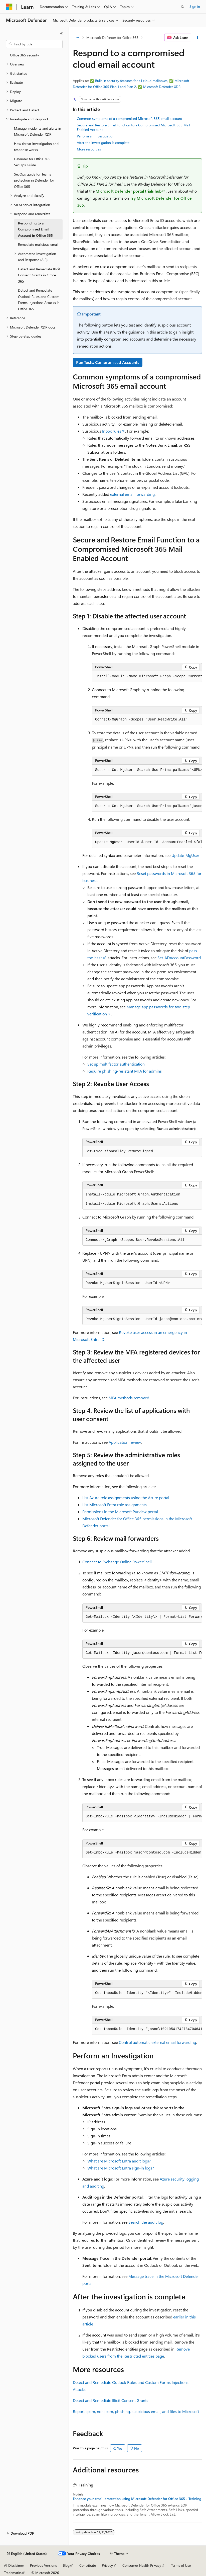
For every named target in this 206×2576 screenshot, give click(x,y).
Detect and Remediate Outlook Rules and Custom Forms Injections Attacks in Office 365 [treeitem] (39, 299)
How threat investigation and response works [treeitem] (36, 146)
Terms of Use (181, 2565)
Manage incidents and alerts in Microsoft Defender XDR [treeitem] (37, 131)
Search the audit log (145, 2222)
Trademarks (13, 2572)
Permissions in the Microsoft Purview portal (120, 1511)
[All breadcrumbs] (77, 38)
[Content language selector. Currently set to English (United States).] (27, 2554)
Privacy (107, 2565)
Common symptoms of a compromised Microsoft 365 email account (129, 118)
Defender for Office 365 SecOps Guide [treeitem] (32, 162)
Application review (125, 1442)
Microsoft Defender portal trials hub (129, 191)
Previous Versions (43, 2565)
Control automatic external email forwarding (157, 2042)
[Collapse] (61, 33)
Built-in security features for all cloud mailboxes (131, 80)
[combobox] (34, 44)
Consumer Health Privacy (141, 2565)
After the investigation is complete (103, 142)
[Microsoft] (9, 7)
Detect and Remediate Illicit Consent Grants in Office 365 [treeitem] (39, 275)
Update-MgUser (185, 855)
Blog (66, 2565)
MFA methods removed (129, 1397)
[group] (147, 676)
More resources (89, 149)
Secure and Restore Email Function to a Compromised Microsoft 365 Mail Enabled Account (133, 127)
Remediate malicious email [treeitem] (38, 244)
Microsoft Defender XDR (161, 86)
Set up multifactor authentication (116, 1064)
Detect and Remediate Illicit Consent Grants (110, 2400)
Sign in (194, 6)
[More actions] (197, 38)
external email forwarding (132, 494)
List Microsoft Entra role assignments (114, 1504)
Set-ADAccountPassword (179, 957)
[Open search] (182, 6)
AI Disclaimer (14, 2565)
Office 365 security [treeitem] (24, 55)
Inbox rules (111, 431)
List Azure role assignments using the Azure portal (125, 1497)
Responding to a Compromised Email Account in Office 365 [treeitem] (35, 229)
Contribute (87, 2565)
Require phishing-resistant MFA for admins (124, 1071)
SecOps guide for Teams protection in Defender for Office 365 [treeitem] (34, 180)
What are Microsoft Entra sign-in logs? (120, 2167)
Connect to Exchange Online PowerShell (117, 1561)
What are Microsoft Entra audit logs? (119, 2160)
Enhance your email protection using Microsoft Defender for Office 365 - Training (137, 2499)
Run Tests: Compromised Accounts (107, 362)
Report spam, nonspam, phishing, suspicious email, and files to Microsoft (136, 2411)
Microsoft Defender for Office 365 (112, 37)
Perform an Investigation (95, 136)
